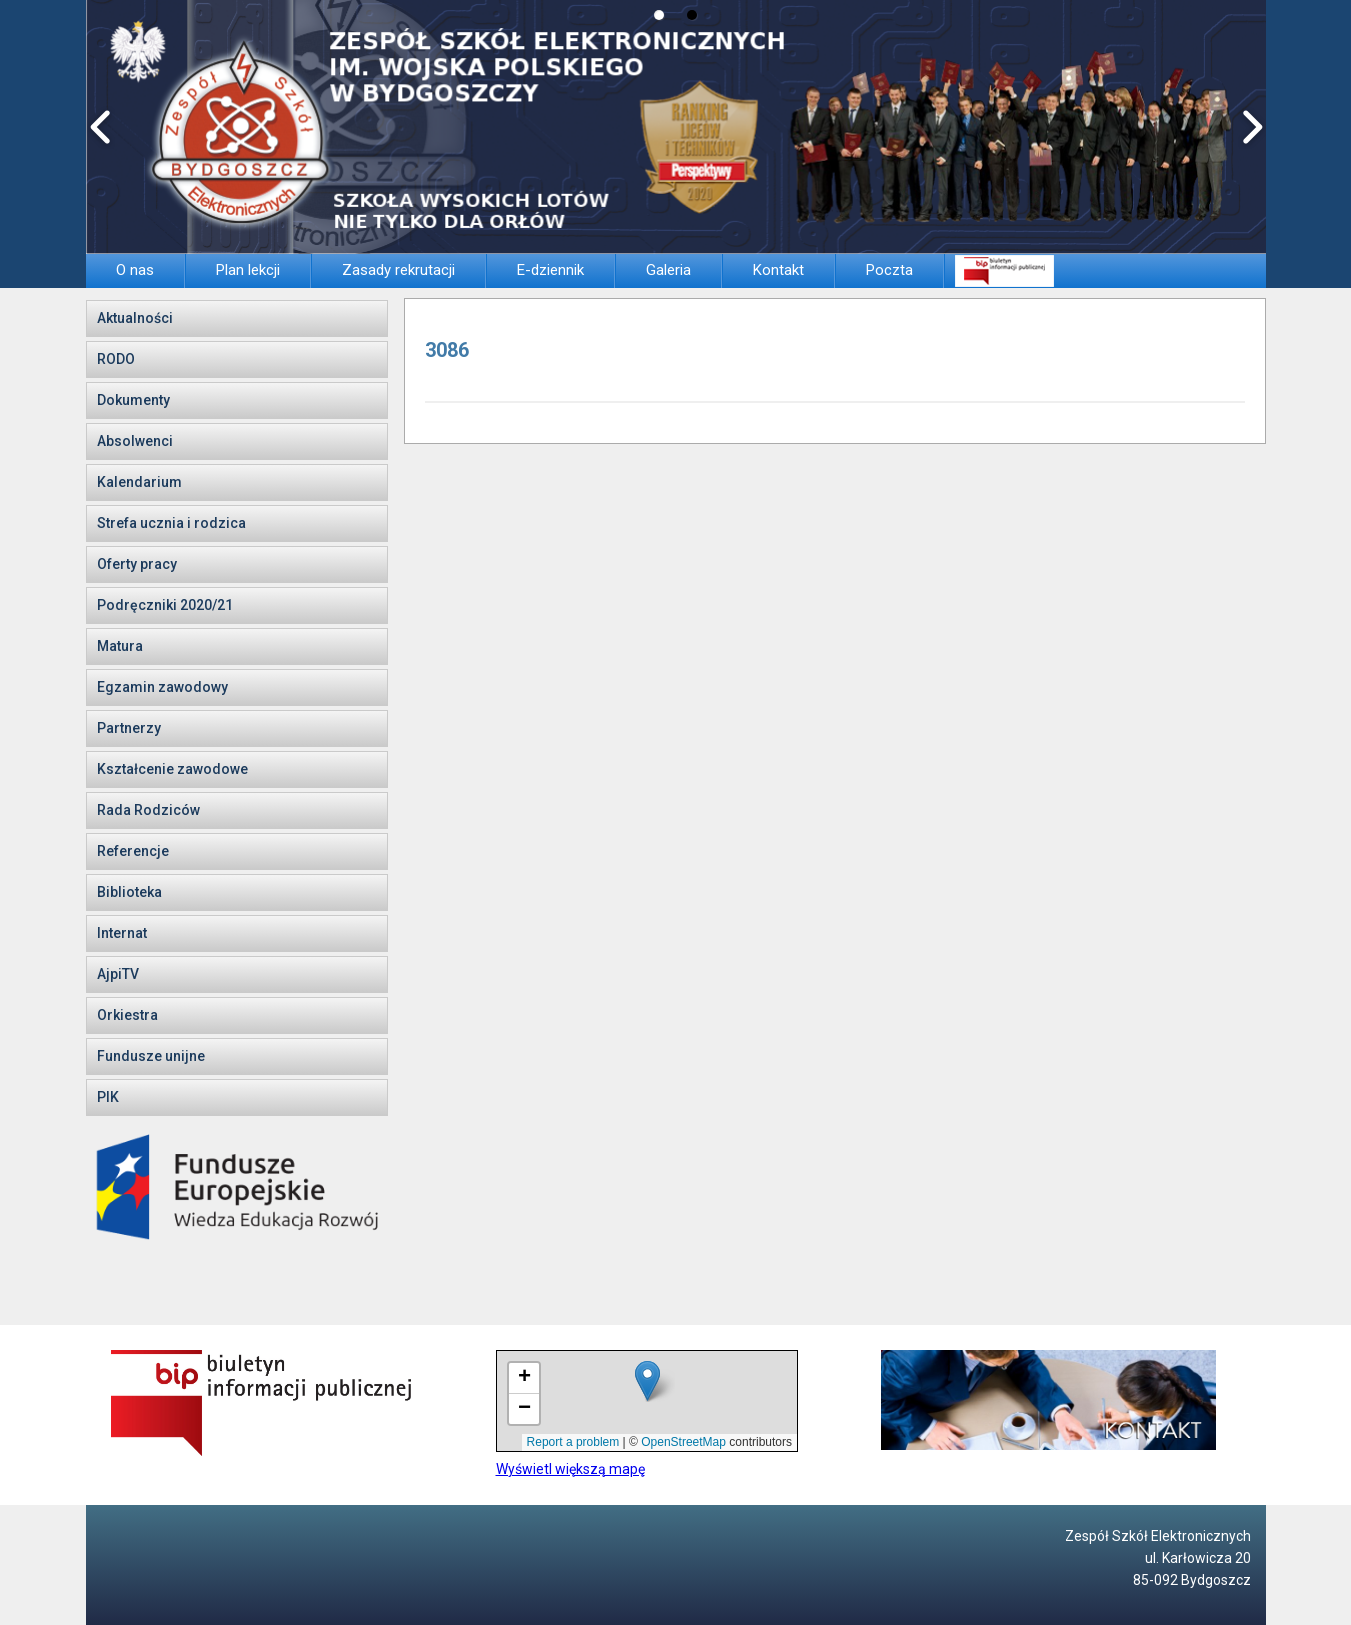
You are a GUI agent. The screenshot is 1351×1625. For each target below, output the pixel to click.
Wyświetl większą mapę (570, 1469)
